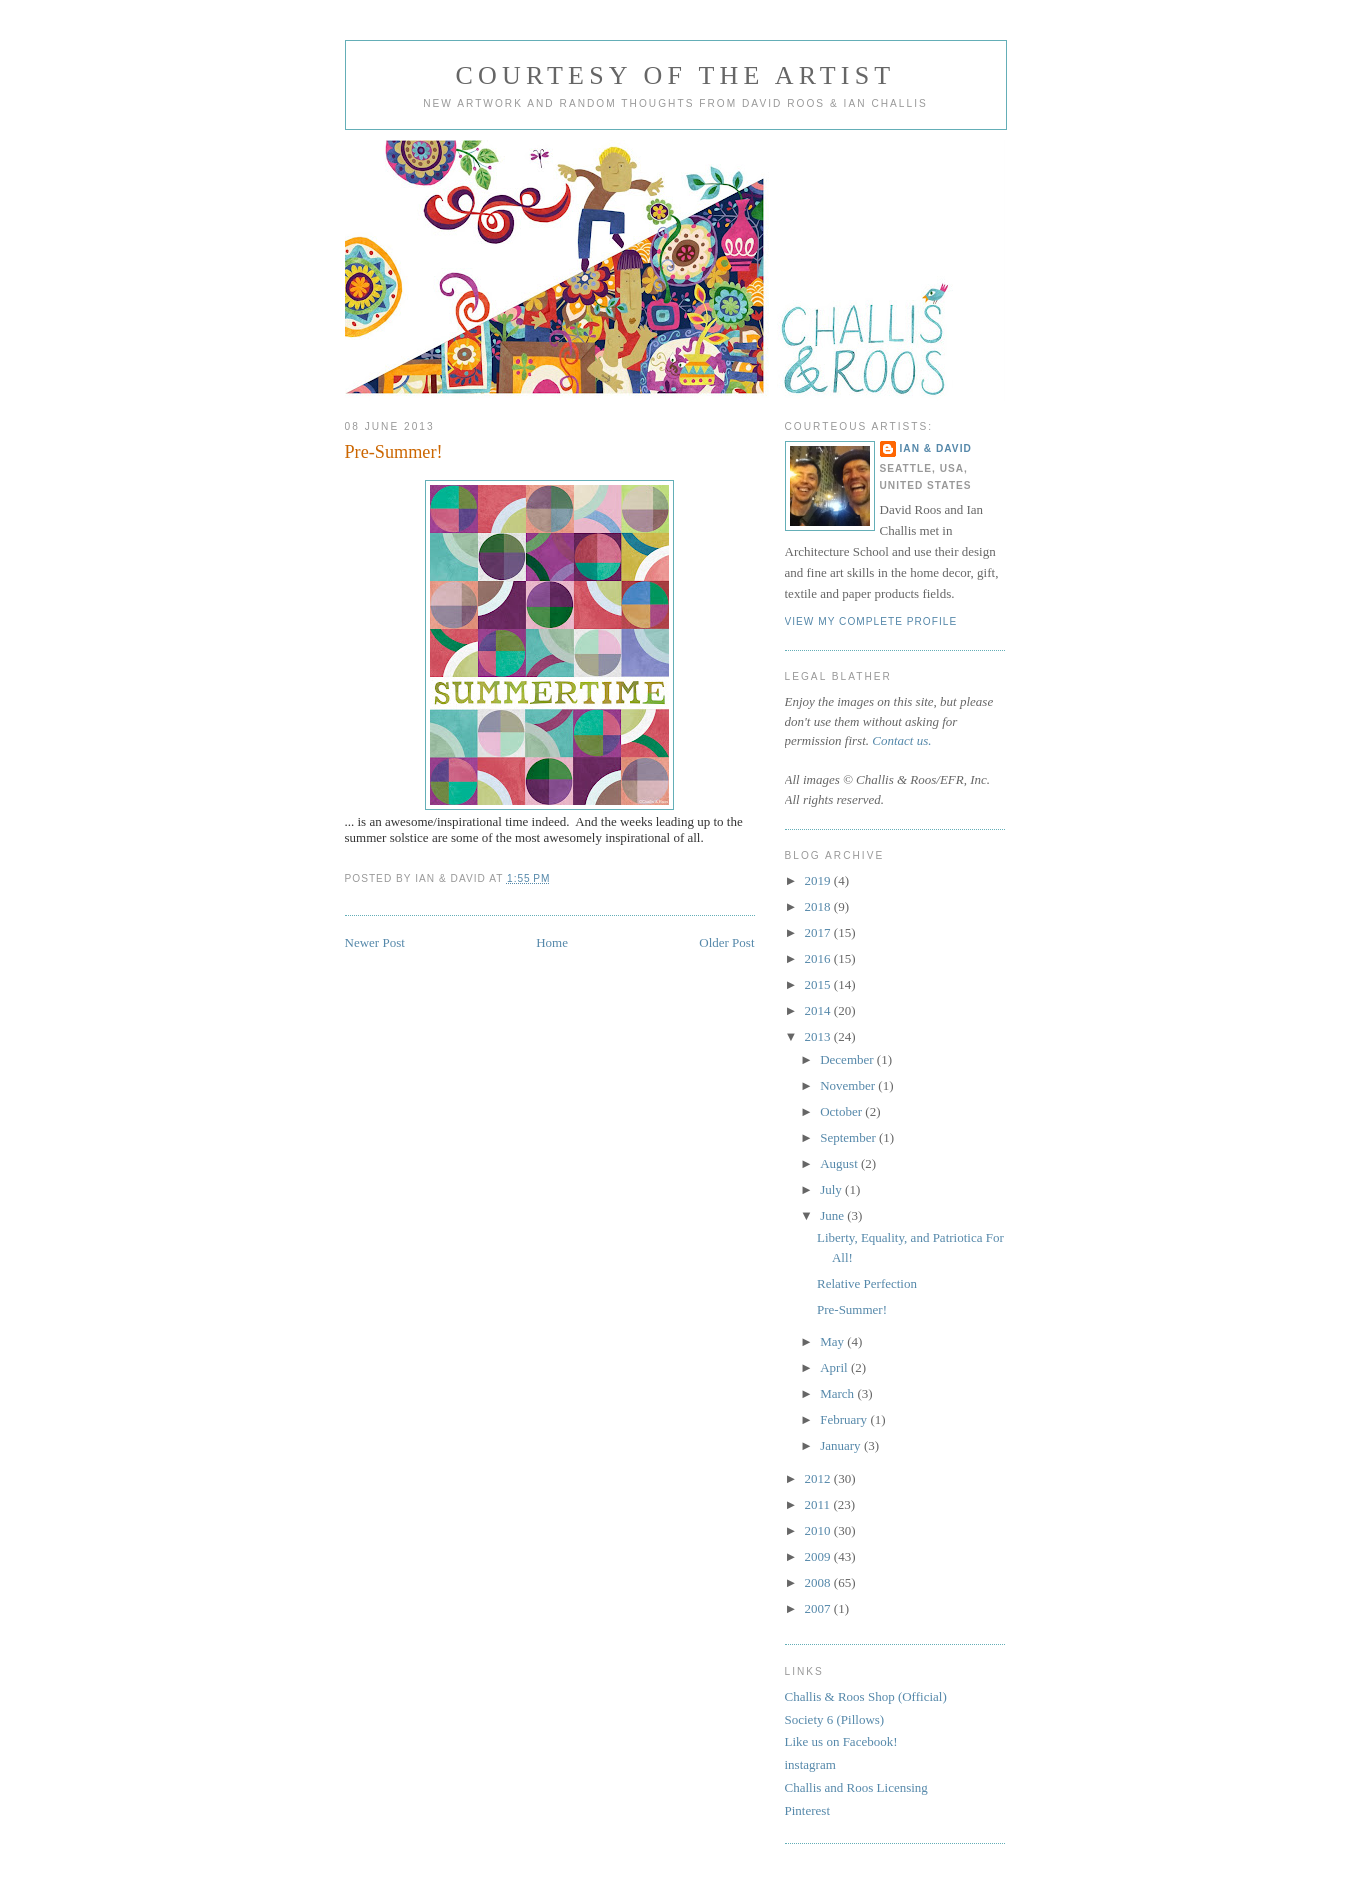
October (842, 1111)
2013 (819, 1036)
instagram (810, 1764)
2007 (819, 1608)
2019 (819, 880)
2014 (819, 1010)
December (848, 1059)
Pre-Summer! (394, 452)
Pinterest (808, 1810)
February (845, 1419)
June (833, 1215)
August (840, 1163)
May (833, 1341)
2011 (819, 1504)
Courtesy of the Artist (676, 75)
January (842, 1445)
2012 (819, 1478)
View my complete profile (871, 621)
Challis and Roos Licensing (856, 1787)
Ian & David (936, 448)
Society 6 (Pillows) (835, 1719)
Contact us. (901, 740)
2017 (819, 932)
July (832, 1189)
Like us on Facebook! (841, 1741)
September (849, 1137)
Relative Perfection (867, 1283)
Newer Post (375, 942)
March (838, 1393)
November (849, 1085)
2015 (819, 984)
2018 (819, 906)
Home (552, 942)
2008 (819, 1582)
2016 (819, 958)
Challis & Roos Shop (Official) (866, 1696)
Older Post (726, 942)
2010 (819, 1530)
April (835, 1367)
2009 (819, 1556)
